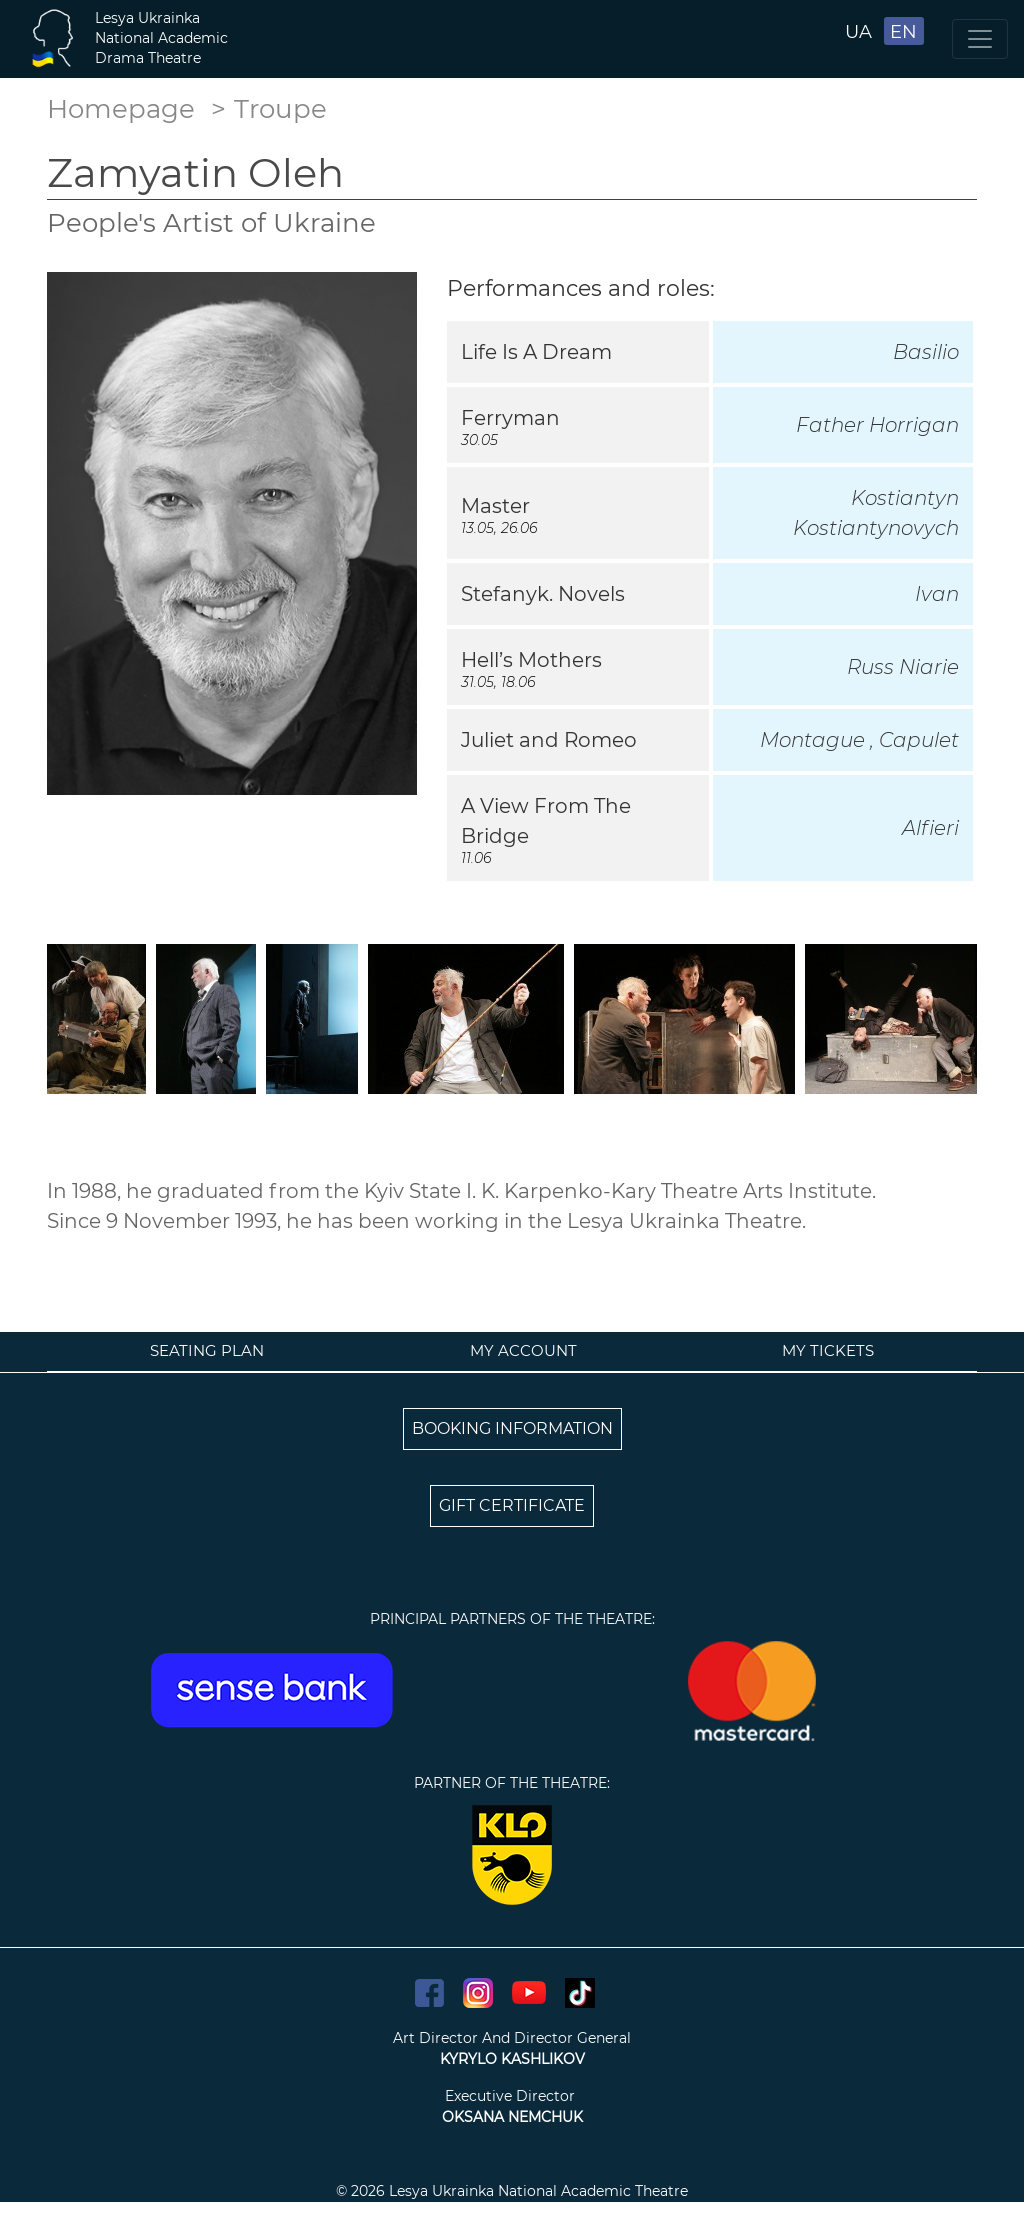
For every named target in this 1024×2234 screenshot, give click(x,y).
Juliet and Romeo (549, 740)
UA (858, 32)
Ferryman (510, 418)
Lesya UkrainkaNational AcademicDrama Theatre (161, 38)
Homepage (121, 109)
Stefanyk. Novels (543, 594)
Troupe (280, 109)
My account (523, 1350)
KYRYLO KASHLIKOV (512, 2059)
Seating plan (207, 1350)
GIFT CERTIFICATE (512, 1505)
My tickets (828, 1350)
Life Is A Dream (536, 352)
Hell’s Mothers (531, 660)
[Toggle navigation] (980, 39)
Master (495, 506)
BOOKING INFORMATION (512, 1428)
